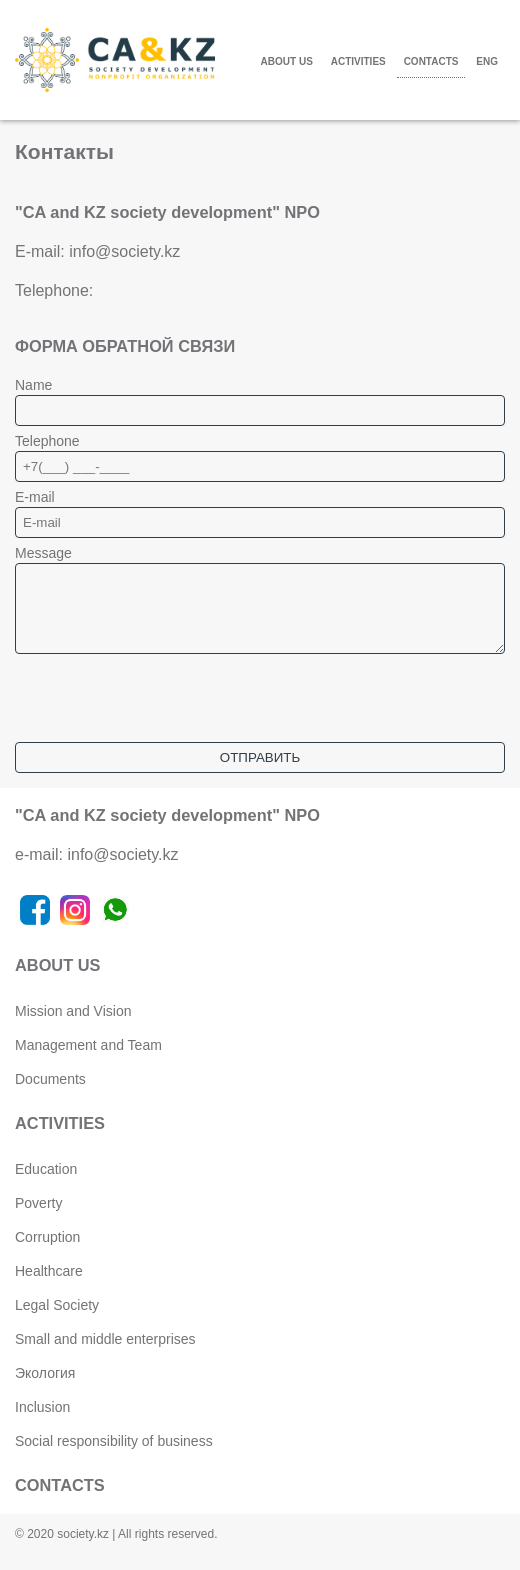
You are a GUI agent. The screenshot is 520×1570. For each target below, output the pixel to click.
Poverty (38, 1218)
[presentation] (167, 718)
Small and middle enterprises (105, 1354)
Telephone (47, 441)
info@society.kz (124, 251)
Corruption (47, 1252)
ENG (487, 61)
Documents (50, 1094)
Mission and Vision (73, 1026)
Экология (45, 1388)
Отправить (260, 772)
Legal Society (57, 1320)
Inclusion (42, 1422)
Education (46, 1184)
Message (43, 553)
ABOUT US (287, 61)
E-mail (35, 497)
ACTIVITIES (358, 61)
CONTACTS (431, 61)
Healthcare (49, 1286)
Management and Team (88, 1060)
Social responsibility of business (114, 1456)
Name (33, 385)
